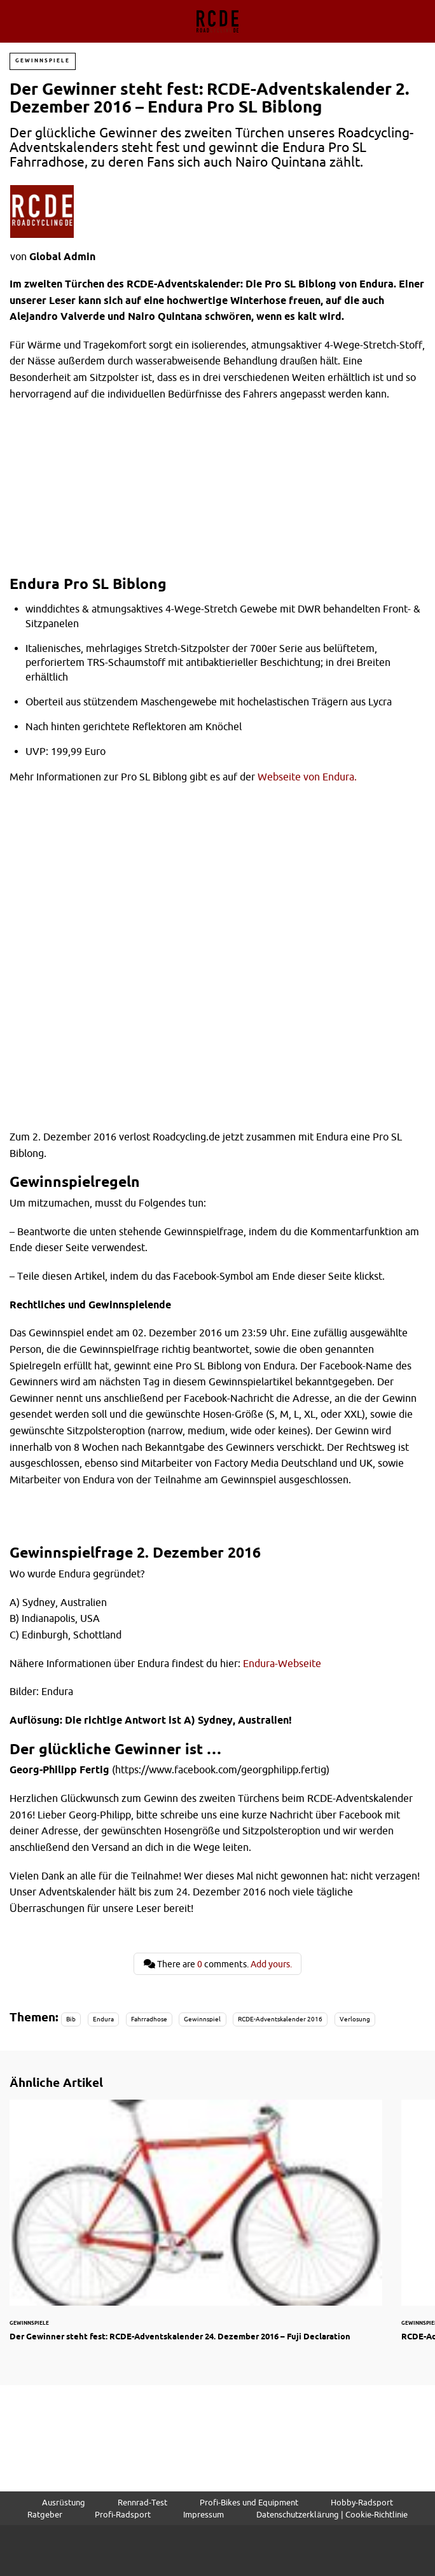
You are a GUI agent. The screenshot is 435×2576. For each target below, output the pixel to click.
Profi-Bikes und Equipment (249, 2502)
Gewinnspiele (42, 61)
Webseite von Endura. (307, 776)
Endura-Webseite (282, 1663)
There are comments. (218, 1964)
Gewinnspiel (202, 2019)
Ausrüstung (63, 2502)
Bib (71, 2019)
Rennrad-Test (142, 2502)
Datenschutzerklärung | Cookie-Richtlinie (331, 2514)
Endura (103, 2019)
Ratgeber (44, 2514)
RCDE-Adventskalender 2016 (280, 2019)
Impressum (203, 2514)
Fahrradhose (149, 2019)
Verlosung (355, 2019)
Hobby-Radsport (362, 2502)
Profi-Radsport (123, 2514)
